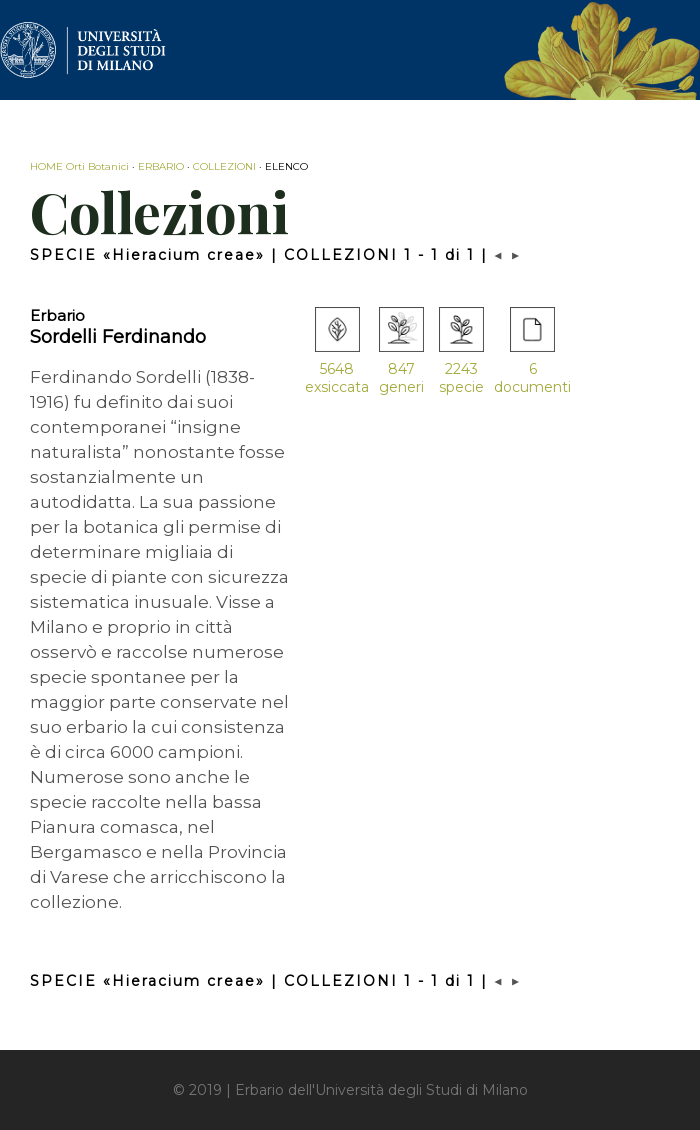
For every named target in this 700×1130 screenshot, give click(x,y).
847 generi (401, 378)
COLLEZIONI (224, 166)
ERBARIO (161, 166)
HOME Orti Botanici (79, 166)
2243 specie (461, 378)
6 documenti (532, 378)
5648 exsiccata (337, 378)
